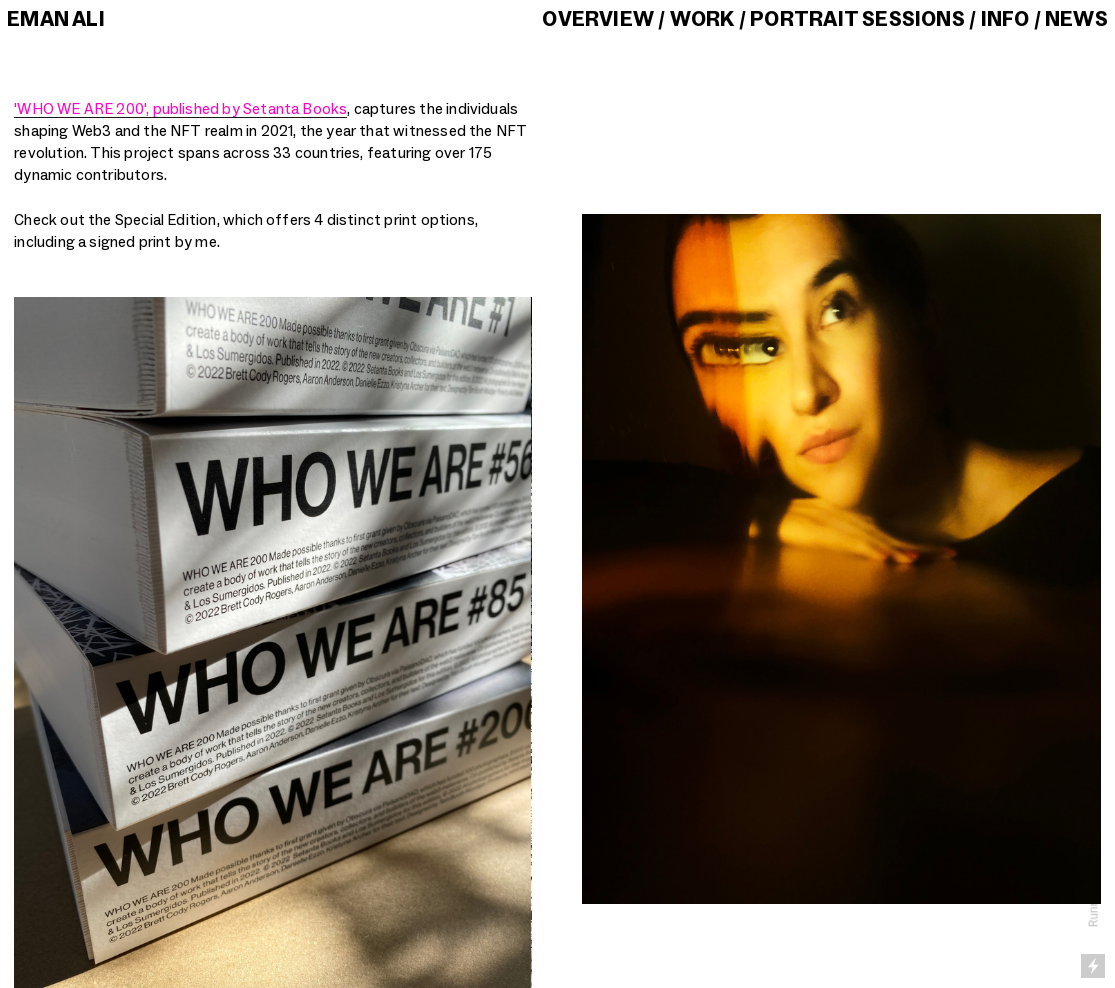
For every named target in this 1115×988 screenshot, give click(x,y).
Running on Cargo (1094, 880)
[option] (273, 642)
